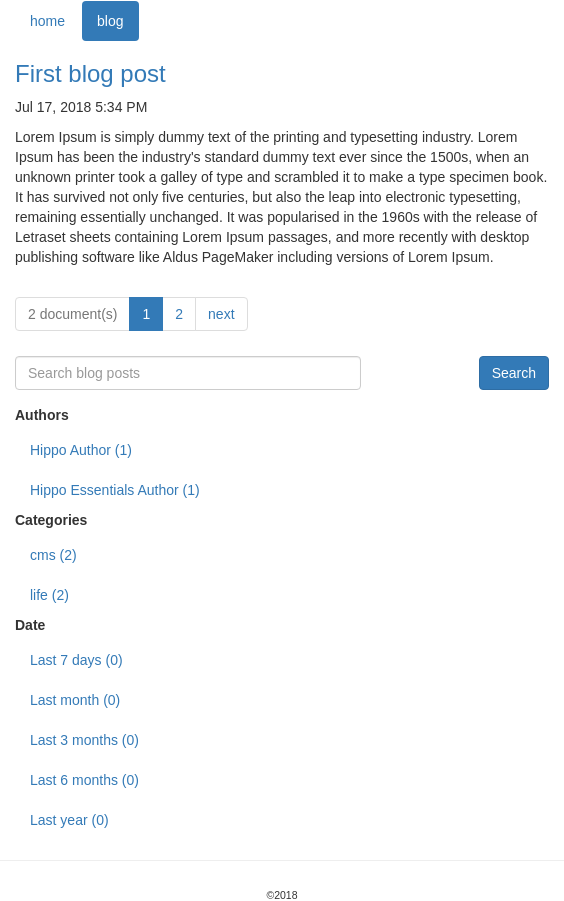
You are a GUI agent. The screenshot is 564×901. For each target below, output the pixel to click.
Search (514, 373)
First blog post (90, 73)
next (221, 314)
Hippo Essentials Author (115, 490)
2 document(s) (72, 314)
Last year (69, 820)
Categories (51, 520)
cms (53, 555)
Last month (75, 700)
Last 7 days (76, 660)
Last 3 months (84, 740)
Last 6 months (84, 780)
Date (30, 625)
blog (110, 21)
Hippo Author (81, 450)
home (47, 21)
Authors (42, 415)
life (49, 595)
